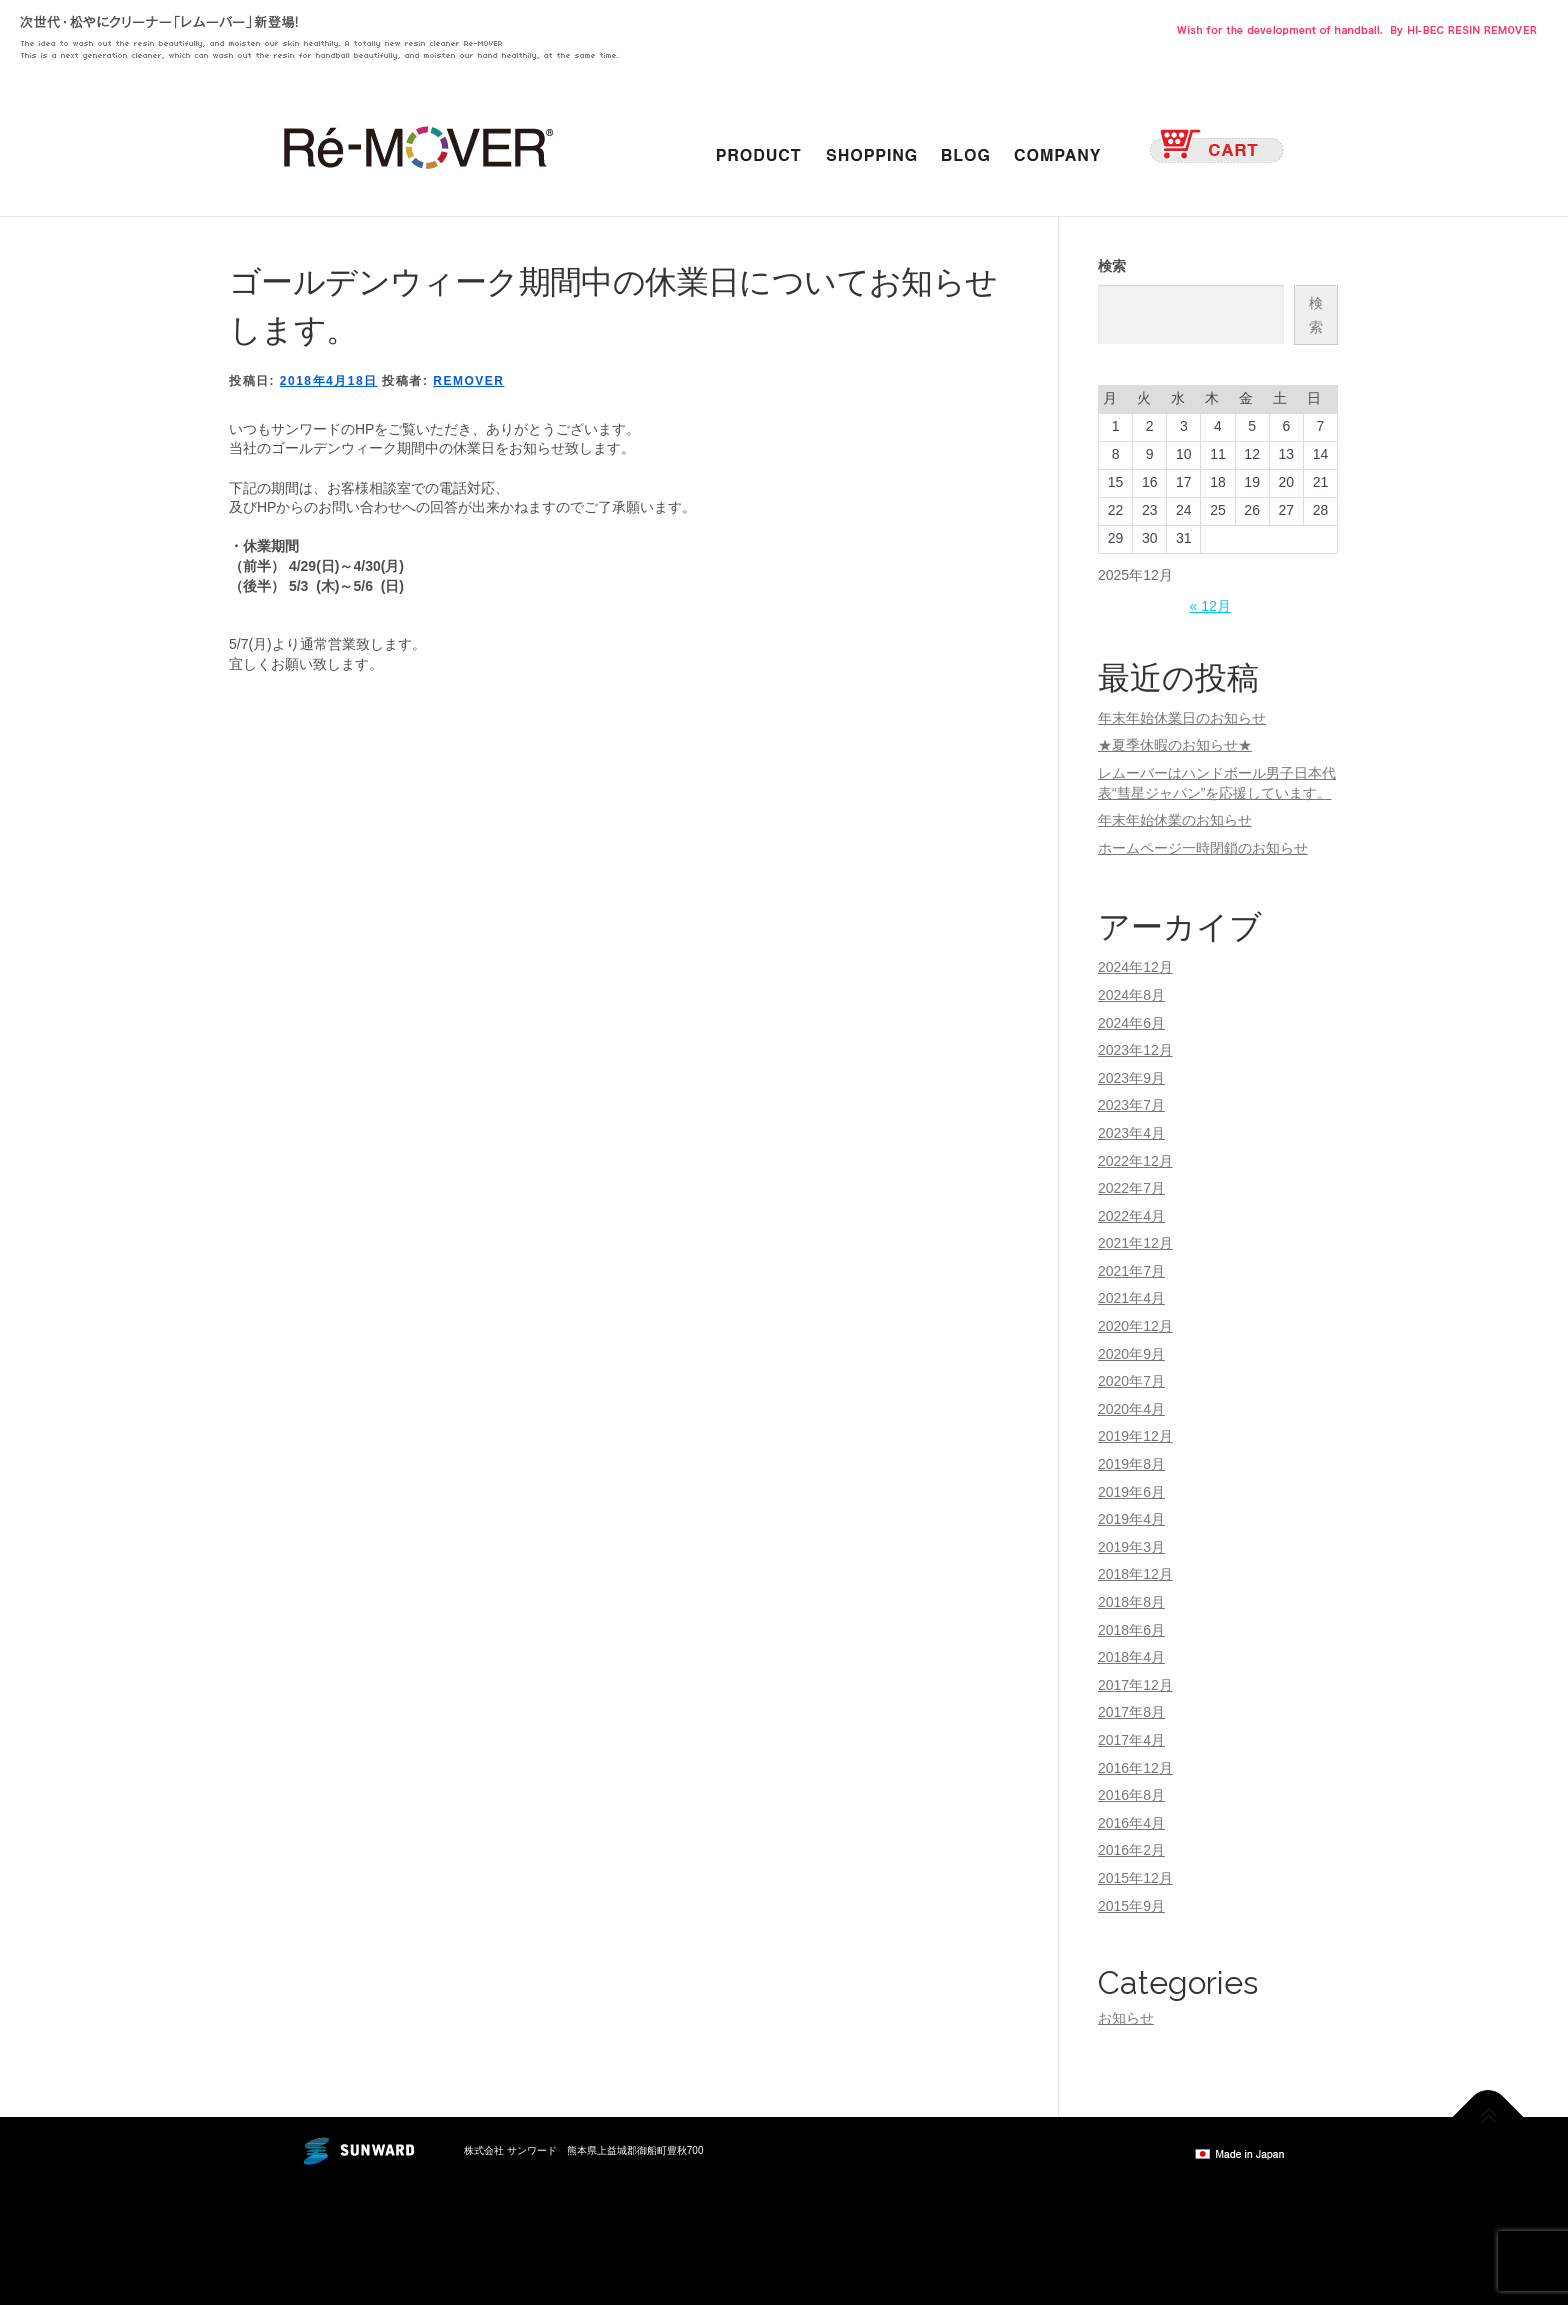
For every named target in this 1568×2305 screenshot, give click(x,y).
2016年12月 (1135, 1768)
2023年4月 (1131, 1133)
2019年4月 (1131, 1519)
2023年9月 (1131, 1078)
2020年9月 (1131, 1354)
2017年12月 (1135, 1685)
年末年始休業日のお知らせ (1182, 718)
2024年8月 (1131, 995)
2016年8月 (1131, 1795)
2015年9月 (1131, 1906)
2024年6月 (1131, 1023)
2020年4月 (1131, 1409)
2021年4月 (1131, 1298)
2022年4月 (1131, 1216)
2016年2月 (1131, 1850)
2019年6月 (1131, 1492)
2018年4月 (1131, 1657)
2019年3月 (1131, 1547)
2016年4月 (1131, 1823)
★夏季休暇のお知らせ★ (1175, 745)
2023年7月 (1131, 1105)
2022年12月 (1135, 1161)
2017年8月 (1131, 1712)
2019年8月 (1131, 1464)
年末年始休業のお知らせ (1175, 820)
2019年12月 (1135, 1436)
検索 (1112, 266)
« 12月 (1210, 606)
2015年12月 (1135, 1878)
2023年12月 (1135, 1050)
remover (468, 381)
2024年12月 (1135, 967)
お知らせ (1126, 2018)
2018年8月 (1131, 1602)
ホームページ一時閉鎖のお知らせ (1203, 848)
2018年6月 (1131, 1630)
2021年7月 (1131, 1271)
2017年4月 (1131, 1740)
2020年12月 (1135, 1326)
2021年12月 (1135, 1243)
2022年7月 (1131, 1188)
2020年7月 (1131, 1381)
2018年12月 (1135, 1574)
